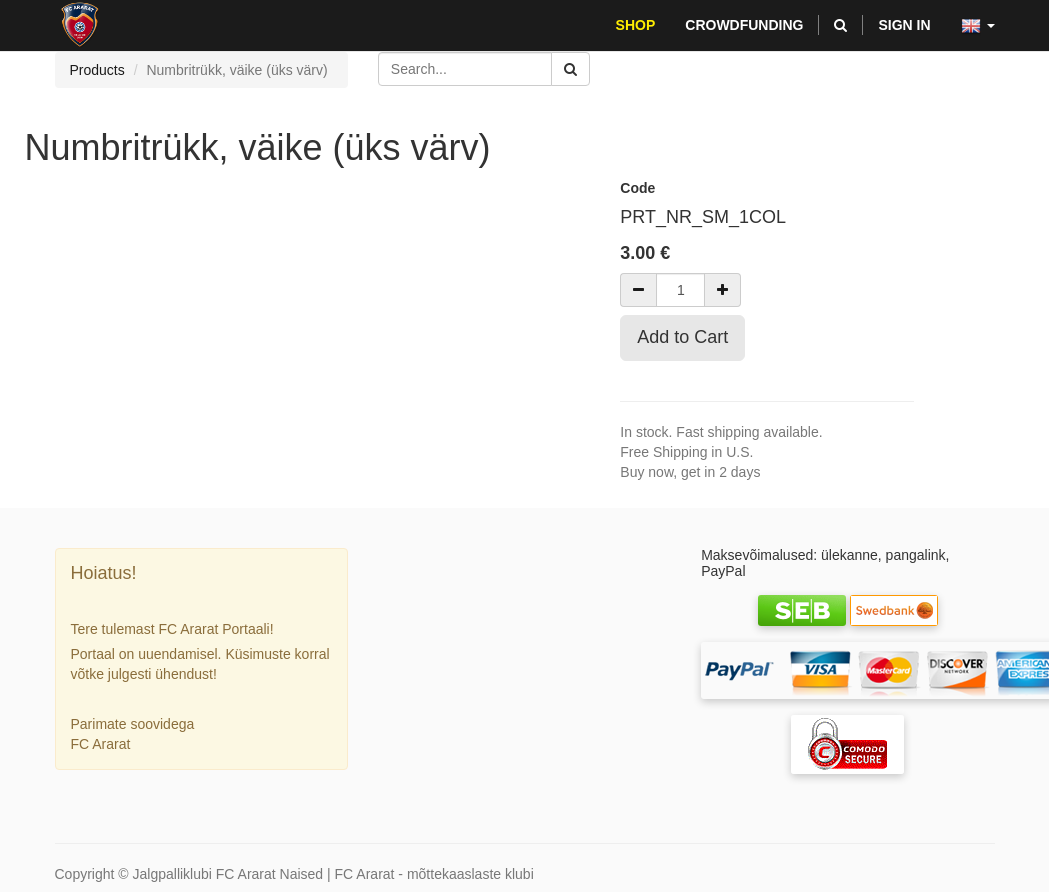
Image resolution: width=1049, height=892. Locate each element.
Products (97, 70)
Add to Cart (682, 337)
